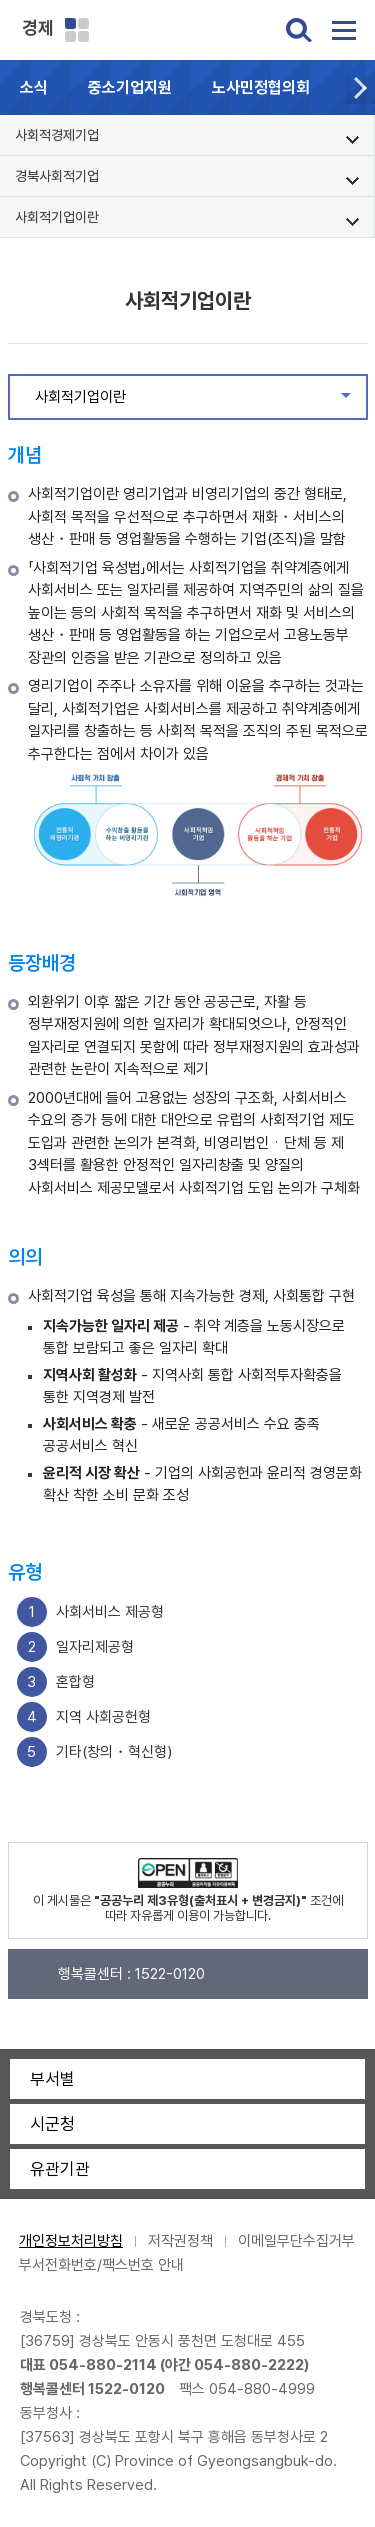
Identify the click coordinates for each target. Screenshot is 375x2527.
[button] (360, 87)
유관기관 (60, 2169)
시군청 (52, 2124)
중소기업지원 (130, 87)
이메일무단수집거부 (296, 2241)
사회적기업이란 (200, 402)
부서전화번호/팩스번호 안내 (101, 2265)
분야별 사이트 (77, 30)
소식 (34, 87)
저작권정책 (180, 2241)
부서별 (52, 2079)
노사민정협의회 (261, 87)
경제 (38, 27)
